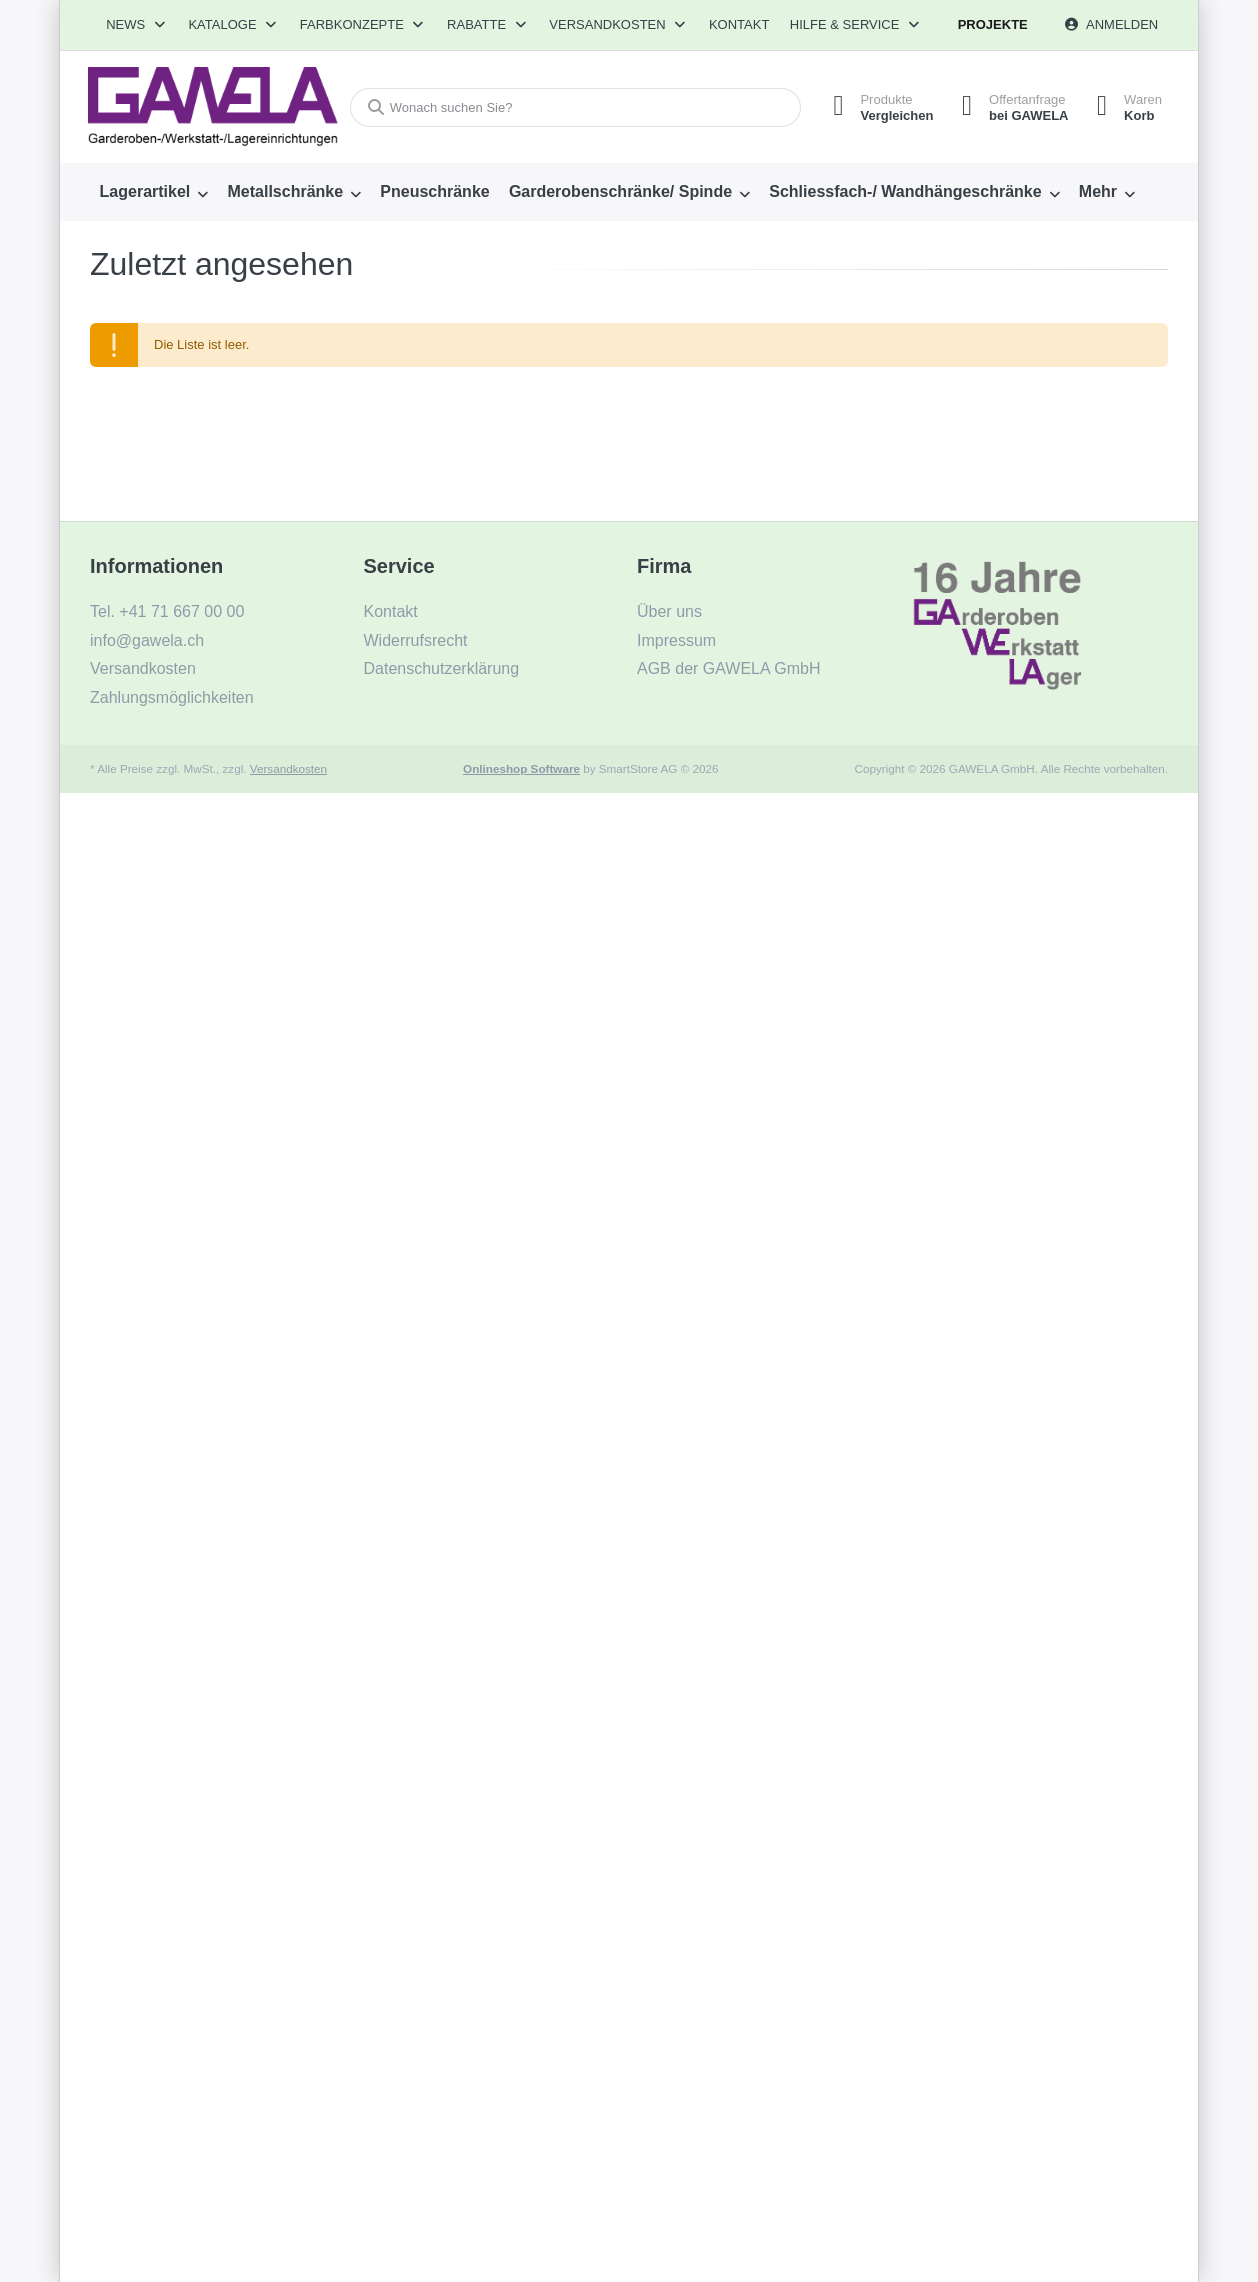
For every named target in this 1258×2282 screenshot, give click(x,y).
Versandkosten (288, 768)
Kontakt (739, 24)
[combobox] (572, 107)
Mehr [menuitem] (1098, 191)
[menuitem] (154, 192)
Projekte (993, 24)
